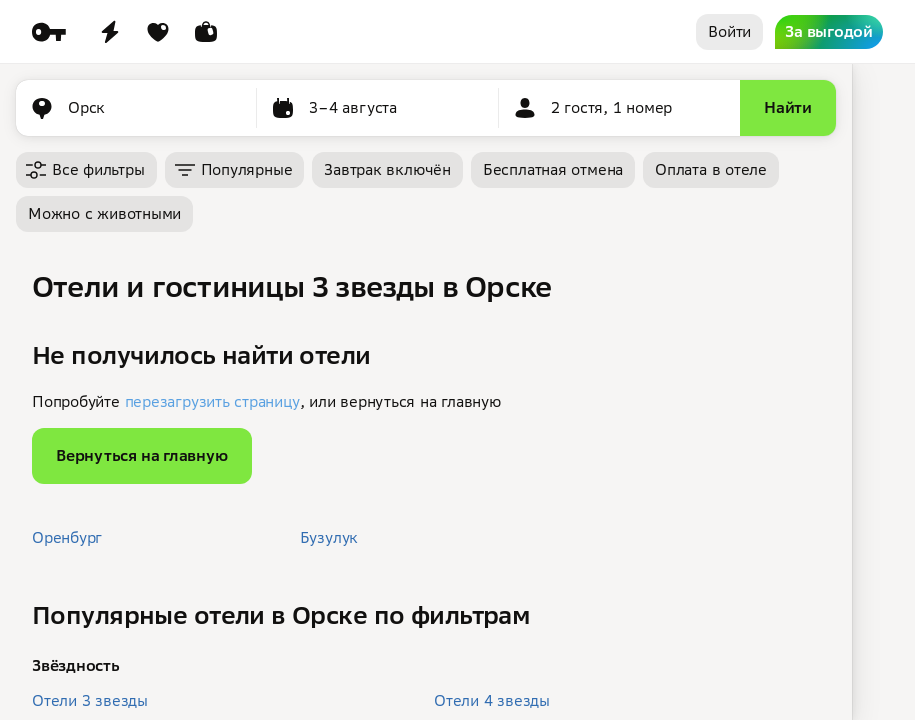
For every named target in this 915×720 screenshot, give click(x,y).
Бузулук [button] (329, 537)
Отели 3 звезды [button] (90, 700)
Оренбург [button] (67, 537)
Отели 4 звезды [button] (492, 700)
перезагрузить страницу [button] (212, 401)
